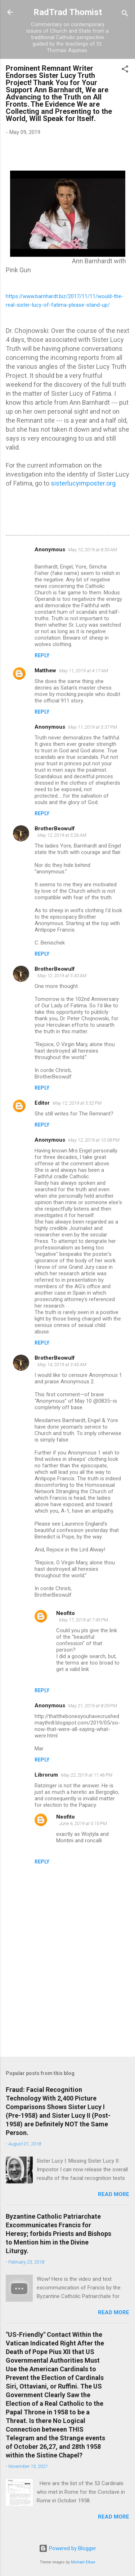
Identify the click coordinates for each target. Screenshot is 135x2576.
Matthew (45, 670)
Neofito (65, 1613)
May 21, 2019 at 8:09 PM (92, 1705)
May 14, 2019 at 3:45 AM (61, 1364)
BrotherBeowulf (55, 828)
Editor (42, 1103)
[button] (125, 70)
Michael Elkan (83, 2562)
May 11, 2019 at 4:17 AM (83, 670)
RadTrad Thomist (67, 12)
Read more (113, 2194)
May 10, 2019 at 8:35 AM (92, 549)
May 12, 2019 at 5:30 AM (61, 975)
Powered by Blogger (67, 2548)
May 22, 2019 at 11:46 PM (86, 1775)
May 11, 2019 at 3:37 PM (92, 727)
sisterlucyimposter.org (83, 483)
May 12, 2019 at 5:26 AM (61, 835)
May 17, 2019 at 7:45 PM (83, 1620)
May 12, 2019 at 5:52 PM (77, 1103)
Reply (42, 655)
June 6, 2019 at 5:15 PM (83, 1823)
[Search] (125, 14)
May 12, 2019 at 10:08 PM (94, 1140)
